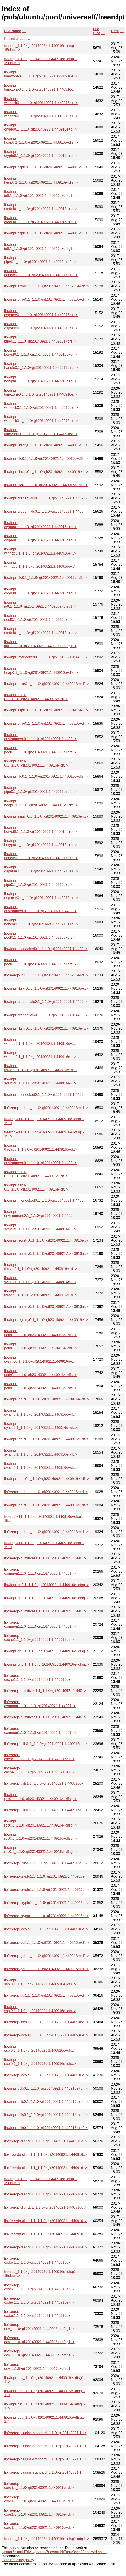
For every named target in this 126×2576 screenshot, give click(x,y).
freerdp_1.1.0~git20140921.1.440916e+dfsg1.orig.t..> (46, 2539)
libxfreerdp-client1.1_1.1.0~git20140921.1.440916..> (45, 2154)
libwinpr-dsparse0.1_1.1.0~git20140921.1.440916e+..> (41, 313)
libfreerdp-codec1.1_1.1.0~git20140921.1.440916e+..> (39, 2260)
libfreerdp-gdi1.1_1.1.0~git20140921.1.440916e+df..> (46, 1942)
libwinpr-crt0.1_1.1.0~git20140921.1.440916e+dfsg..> (46, 1585)
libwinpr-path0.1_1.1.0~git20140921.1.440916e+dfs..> (40, 1333)
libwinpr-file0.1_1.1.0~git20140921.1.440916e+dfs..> (46, 458)
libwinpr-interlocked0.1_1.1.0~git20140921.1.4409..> (46, 657)
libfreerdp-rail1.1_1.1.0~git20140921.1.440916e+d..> (46, 975)
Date (115, 31)
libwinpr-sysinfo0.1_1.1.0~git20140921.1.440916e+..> (40, 1081)
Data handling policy (18, 2560)
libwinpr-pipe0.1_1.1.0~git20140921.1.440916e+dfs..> (40, 260)
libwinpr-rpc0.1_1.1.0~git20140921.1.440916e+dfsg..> (40, 1797)
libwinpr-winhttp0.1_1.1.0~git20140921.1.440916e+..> (40, 551)
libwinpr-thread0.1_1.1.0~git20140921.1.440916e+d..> (40, 1068)
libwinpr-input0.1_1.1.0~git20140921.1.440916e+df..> (46, 1399)
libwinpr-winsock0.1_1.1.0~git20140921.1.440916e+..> (41, 101)
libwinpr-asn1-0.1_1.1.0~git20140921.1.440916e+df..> (36, 697)
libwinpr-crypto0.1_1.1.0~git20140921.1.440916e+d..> (40, 127)
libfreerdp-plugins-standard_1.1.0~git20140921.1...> (45, 2433)
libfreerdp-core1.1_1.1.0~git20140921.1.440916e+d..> (39, 2486)
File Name (12, 31)
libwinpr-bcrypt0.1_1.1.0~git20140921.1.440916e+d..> (40, 352)
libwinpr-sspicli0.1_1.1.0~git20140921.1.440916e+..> (46, 167)
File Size (96, 31)
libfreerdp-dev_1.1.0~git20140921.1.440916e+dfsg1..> (39, 2327)
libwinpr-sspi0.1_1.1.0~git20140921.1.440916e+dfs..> (40, 1982)
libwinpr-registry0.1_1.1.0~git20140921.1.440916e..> (46, 1240)
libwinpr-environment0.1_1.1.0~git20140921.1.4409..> (40, 737)
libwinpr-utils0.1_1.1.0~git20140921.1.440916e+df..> (46, 2088)
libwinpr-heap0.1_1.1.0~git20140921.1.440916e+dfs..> (41, 140)
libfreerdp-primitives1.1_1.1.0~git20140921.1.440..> (45, 1558)
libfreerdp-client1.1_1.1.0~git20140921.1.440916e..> (45, 2141)
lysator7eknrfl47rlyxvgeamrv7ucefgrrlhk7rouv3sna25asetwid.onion (54, 2552)
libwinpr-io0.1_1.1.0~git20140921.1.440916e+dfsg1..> (40, 193)
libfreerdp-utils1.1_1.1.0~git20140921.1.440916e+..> (45, 1744)
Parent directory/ (17, 39)
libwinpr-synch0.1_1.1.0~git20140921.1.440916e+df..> (40, 1412)
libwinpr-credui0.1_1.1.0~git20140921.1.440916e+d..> (40, 207)
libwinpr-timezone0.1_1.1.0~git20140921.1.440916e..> (40, 74)
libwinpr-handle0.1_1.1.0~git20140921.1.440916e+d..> (41, 273)
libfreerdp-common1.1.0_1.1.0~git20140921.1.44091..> (40, 1571)
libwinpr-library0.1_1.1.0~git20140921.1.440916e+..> (46, 445)
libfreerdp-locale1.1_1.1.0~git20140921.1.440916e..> (46, 1929)
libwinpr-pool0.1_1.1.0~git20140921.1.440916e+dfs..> (40, 617)
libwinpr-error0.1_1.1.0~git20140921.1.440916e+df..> (46, 286)
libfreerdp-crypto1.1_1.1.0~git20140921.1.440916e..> (46, 1876)
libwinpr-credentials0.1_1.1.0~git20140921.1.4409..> (46, 498)
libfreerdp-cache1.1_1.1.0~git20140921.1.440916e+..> (39, 1638)
